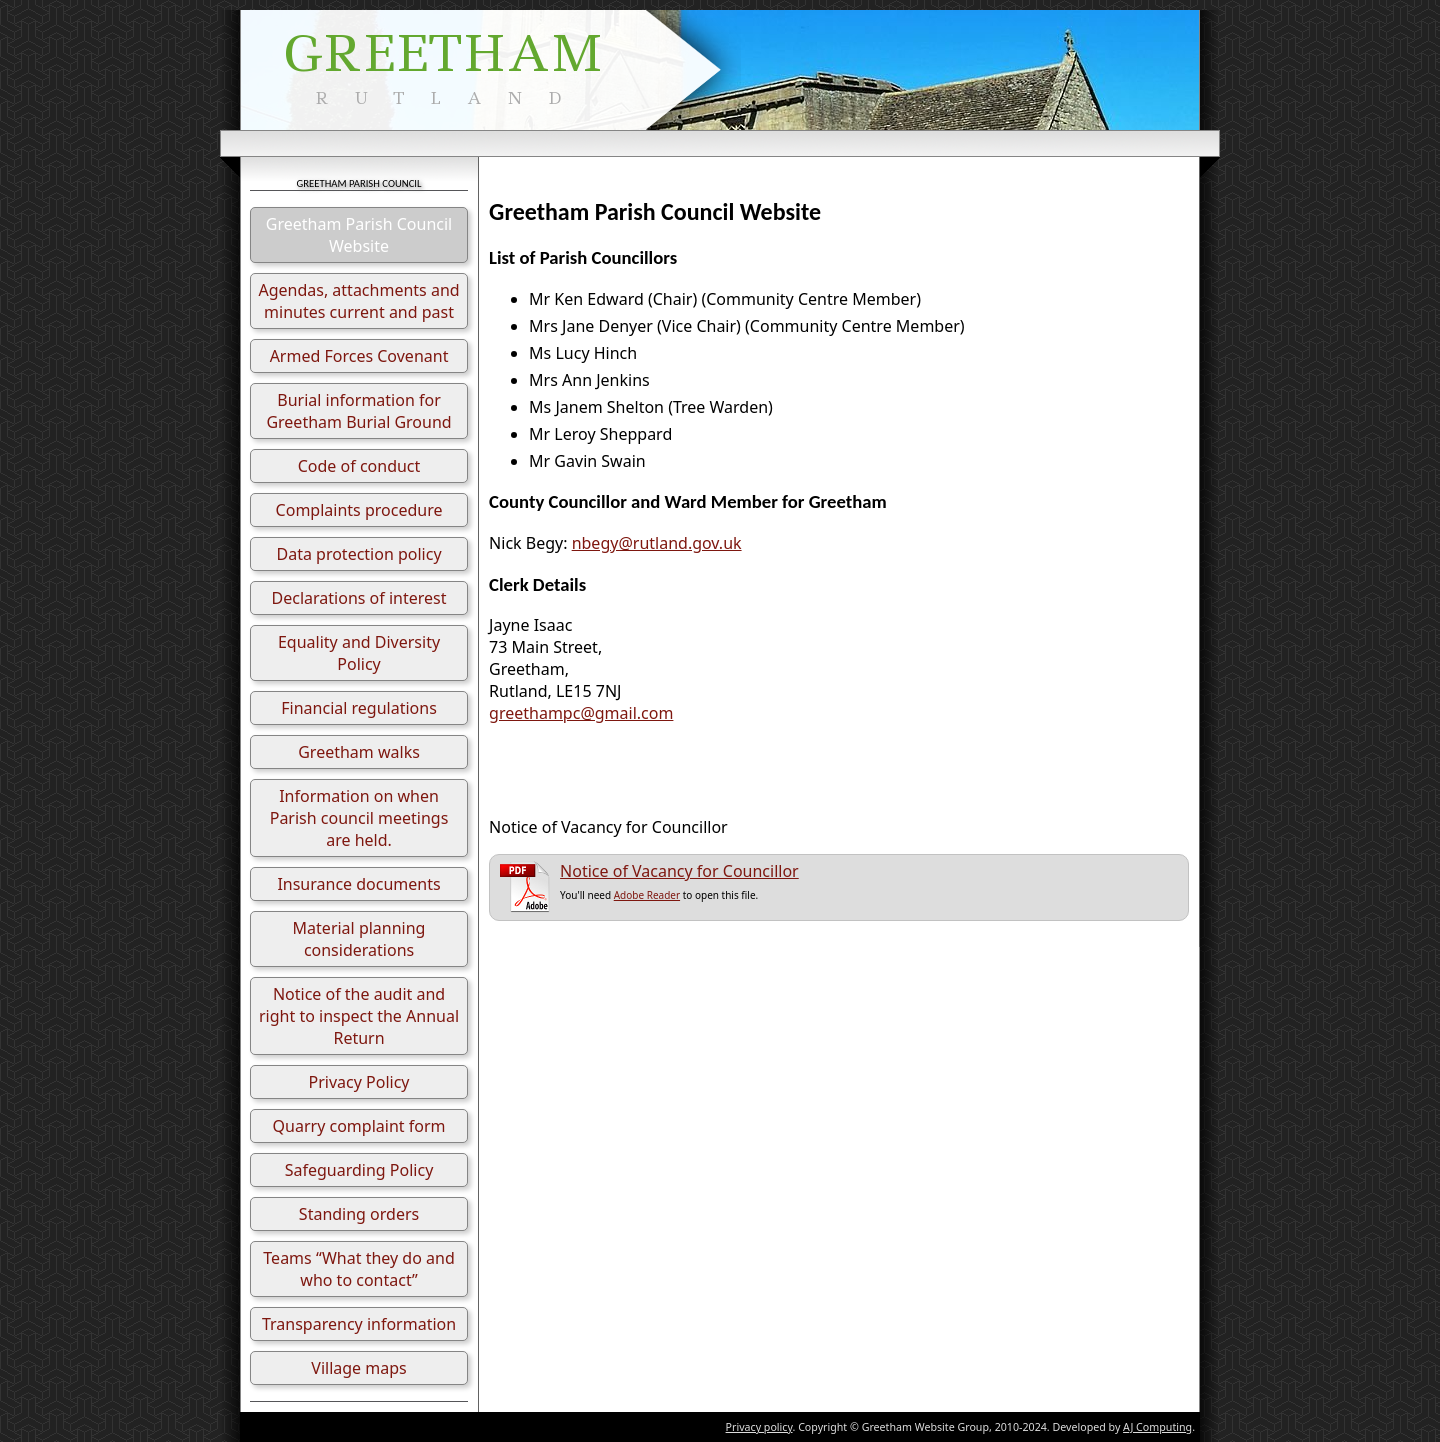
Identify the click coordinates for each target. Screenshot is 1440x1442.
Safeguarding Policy (359, 1170)
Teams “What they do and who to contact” (358, 1269)
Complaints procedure (359, 510)
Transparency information (359, 1324)
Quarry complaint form (359, 1126)
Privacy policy (759, 1427)
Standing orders (359, 1214)
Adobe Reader (647, 895)
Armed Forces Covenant (359, 356)
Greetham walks (359, 752)
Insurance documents (358, 884)
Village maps (358, 1368)
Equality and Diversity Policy (359, 653)
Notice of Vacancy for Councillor (679, 871)
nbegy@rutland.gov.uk (657, 543)
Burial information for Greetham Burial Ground (358, 411)
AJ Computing (1157, 1427)
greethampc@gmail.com (581, 713)
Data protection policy (358, 554)
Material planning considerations (359, 939)
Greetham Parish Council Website (359, 235)
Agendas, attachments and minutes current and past (358, 301)
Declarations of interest (359, 598)
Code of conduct (359, 466)
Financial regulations (359, 708)
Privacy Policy (359, 1082)
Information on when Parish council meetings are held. (359, 818)
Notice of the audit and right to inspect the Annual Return (359, 1016)
